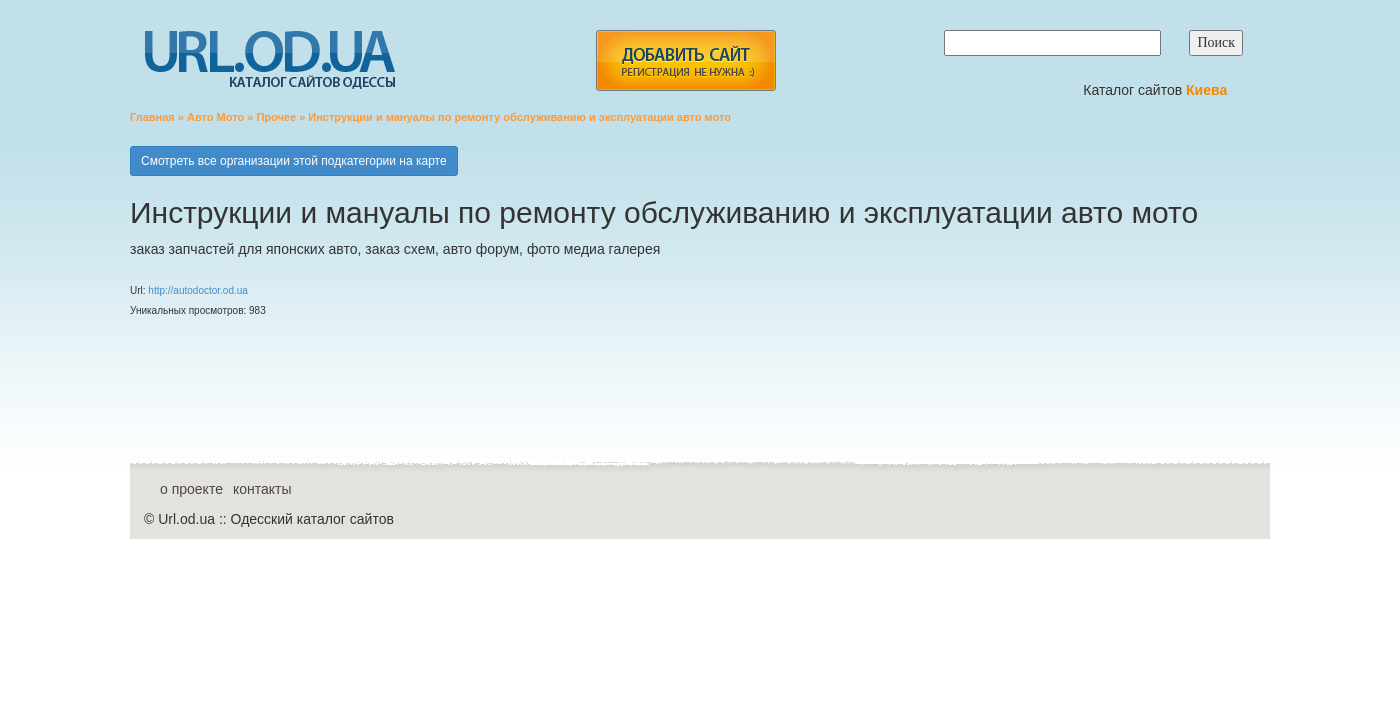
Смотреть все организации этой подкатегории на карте (294, 161)
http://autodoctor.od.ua (198, 290)
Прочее (276, 117)
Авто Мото (215, 117)
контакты (262, 489)
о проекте (191, 489)
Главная (152, 117)
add (685, 60)
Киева (1208, 90)
